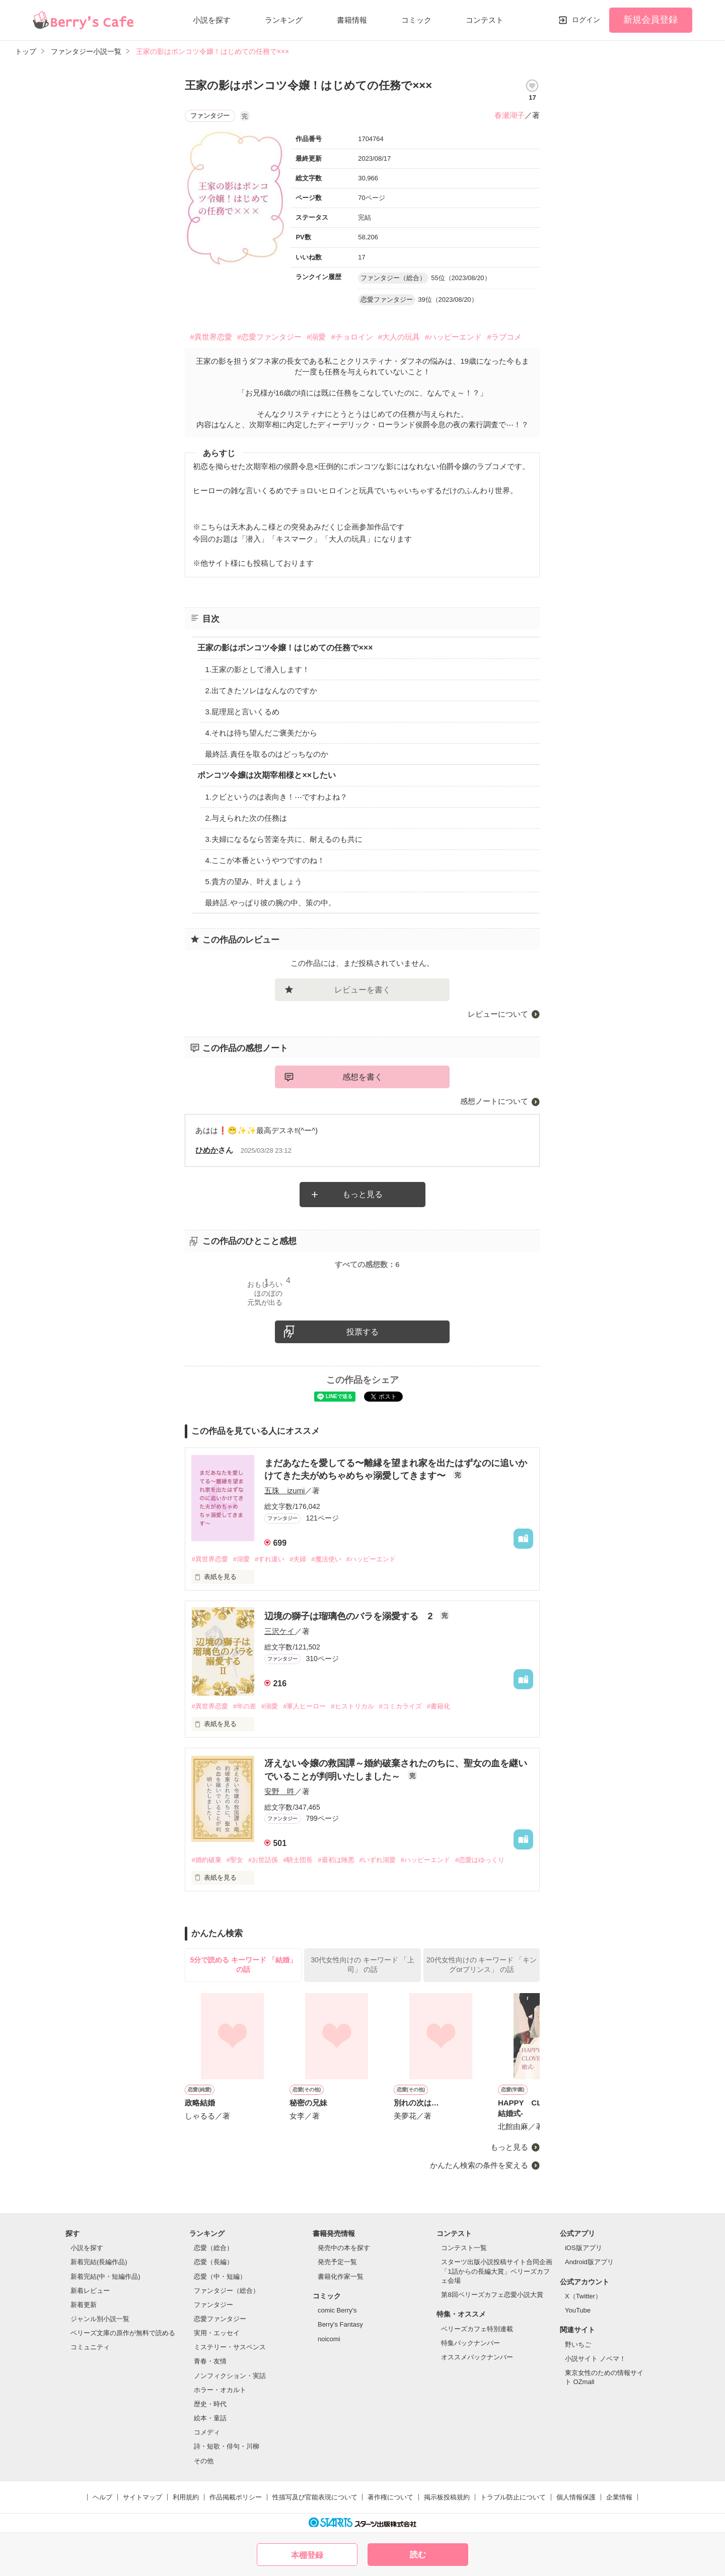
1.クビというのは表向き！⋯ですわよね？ (276, 796)
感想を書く (362, 1077)
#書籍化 (438, 1706)
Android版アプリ (589, 2262)
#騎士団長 (298, 1860)
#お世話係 (263, 1860)
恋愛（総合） (213, 2248)
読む (418, 2554)
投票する (362, 1332)
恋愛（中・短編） (220, 2276)
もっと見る (362, 1194)
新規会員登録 (650, 20)
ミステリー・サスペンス (230, 2347)
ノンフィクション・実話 (230, 2376)
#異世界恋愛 (211, 337)
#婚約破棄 (206, 1860)
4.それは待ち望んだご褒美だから (261, 733)
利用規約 (186, 2497)
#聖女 (235, 1860)
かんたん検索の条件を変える (479, 2165)
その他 (203, 2461)
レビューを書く (362, 989)
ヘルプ (102, 2497)
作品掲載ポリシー (235, 2497)
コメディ (207, 2432)
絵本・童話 (210, 2418)
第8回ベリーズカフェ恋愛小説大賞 (492, 2294)
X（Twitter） (583, 2296)
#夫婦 (297, 1559)
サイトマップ (142, 2497)
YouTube (578, 2310)
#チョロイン (352, 337)
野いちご (578, 2344)
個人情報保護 (576, 2497)
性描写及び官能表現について (314, 2497)
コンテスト (484, 20)
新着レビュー (90, 2290)
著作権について (390, 2497)
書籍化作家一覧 (341, 2276)
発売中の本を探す (344, 2248)
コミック (416, 20)
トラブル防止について (513, 2497)
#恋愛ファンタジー (269, 337)
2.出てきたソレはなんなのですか (261, 690)
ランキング (284, 20)
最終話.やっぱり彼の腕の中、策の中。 (270, 902)
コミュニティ (90, 2347)
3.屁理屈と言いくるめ (242, 711)
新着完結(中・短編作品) (105, 2276)
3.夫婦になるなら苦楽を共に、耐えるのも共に (283, 839)
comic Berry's (337, 2310)
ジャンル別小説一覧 (99, 2319)
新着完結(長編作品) (98, 2262)
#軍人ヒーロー (304, 1706)
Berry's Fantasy (340, 2324)
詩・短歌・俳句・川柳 (226, 2446)
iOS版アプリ (583, 2248)
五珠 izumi (284, 1490)
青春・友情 (210, 2361)
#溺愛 (316, 337)
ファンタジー (213, 2304)
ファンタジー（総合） (226, 2290)
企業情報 (619, 2497)
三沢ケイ (279, 1631)
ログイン (586, 20)
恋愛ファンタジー (220, 2319)
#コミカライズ (400, 1706)
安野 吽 (279, 1791)
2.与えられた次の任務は (246, 818)
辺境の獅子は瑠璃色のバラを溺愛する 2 (349, 1616)
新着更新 (83, 2304)
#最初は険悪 (336, 1860)
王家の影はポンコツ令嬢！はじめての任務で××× (285, 647)
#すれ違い (269, 1559)
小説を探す (212, 20)
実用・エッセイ (217, 2333)
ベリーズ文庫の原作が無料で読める (122, 2333)
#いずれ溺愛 (377, 1860)
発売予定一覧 (337, 2262)
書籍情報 (352, 20)
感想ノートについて (494, 1101)
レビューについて (498, 1014)
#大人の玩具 (399, 337)
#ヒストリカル (352, 1706)
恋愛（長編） (213, 2262)
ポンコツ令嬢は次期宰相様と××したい (266, 775)
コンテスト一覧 (464, 2248)
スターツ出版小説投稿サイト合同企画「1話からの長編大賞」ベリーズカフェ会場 (496, 2271)
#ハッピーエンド (453, 337)
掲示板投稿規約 (447, 2497)
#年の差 (244, 1706)
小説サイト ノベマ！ (595, 2358)
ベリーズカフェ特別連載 (477, 2329)
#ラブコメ (504, 337)
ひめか (206, 1150)
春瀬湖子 (509, 115)
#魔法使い (326, 1559)
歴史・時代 (210, 2404)
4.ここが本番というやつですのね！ (265, 860)
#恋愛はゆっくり (479, 1860)
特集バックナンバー (470, 2343)
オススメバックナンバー (477, 2357)
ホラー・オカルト (220, 2390)
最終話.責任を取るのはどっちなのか (266, 754)
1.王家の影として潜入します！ (257, 669)
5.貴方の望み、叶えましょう (253, 881)
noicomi (329, 2339)
